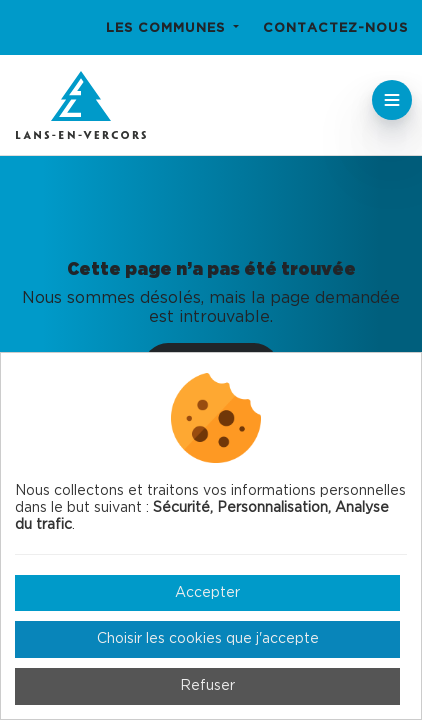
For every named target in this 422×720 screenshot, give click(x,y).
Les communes (168, 28)
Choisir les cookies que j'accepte (208, 639)
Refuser (207, 686)
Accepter (207, 593)
